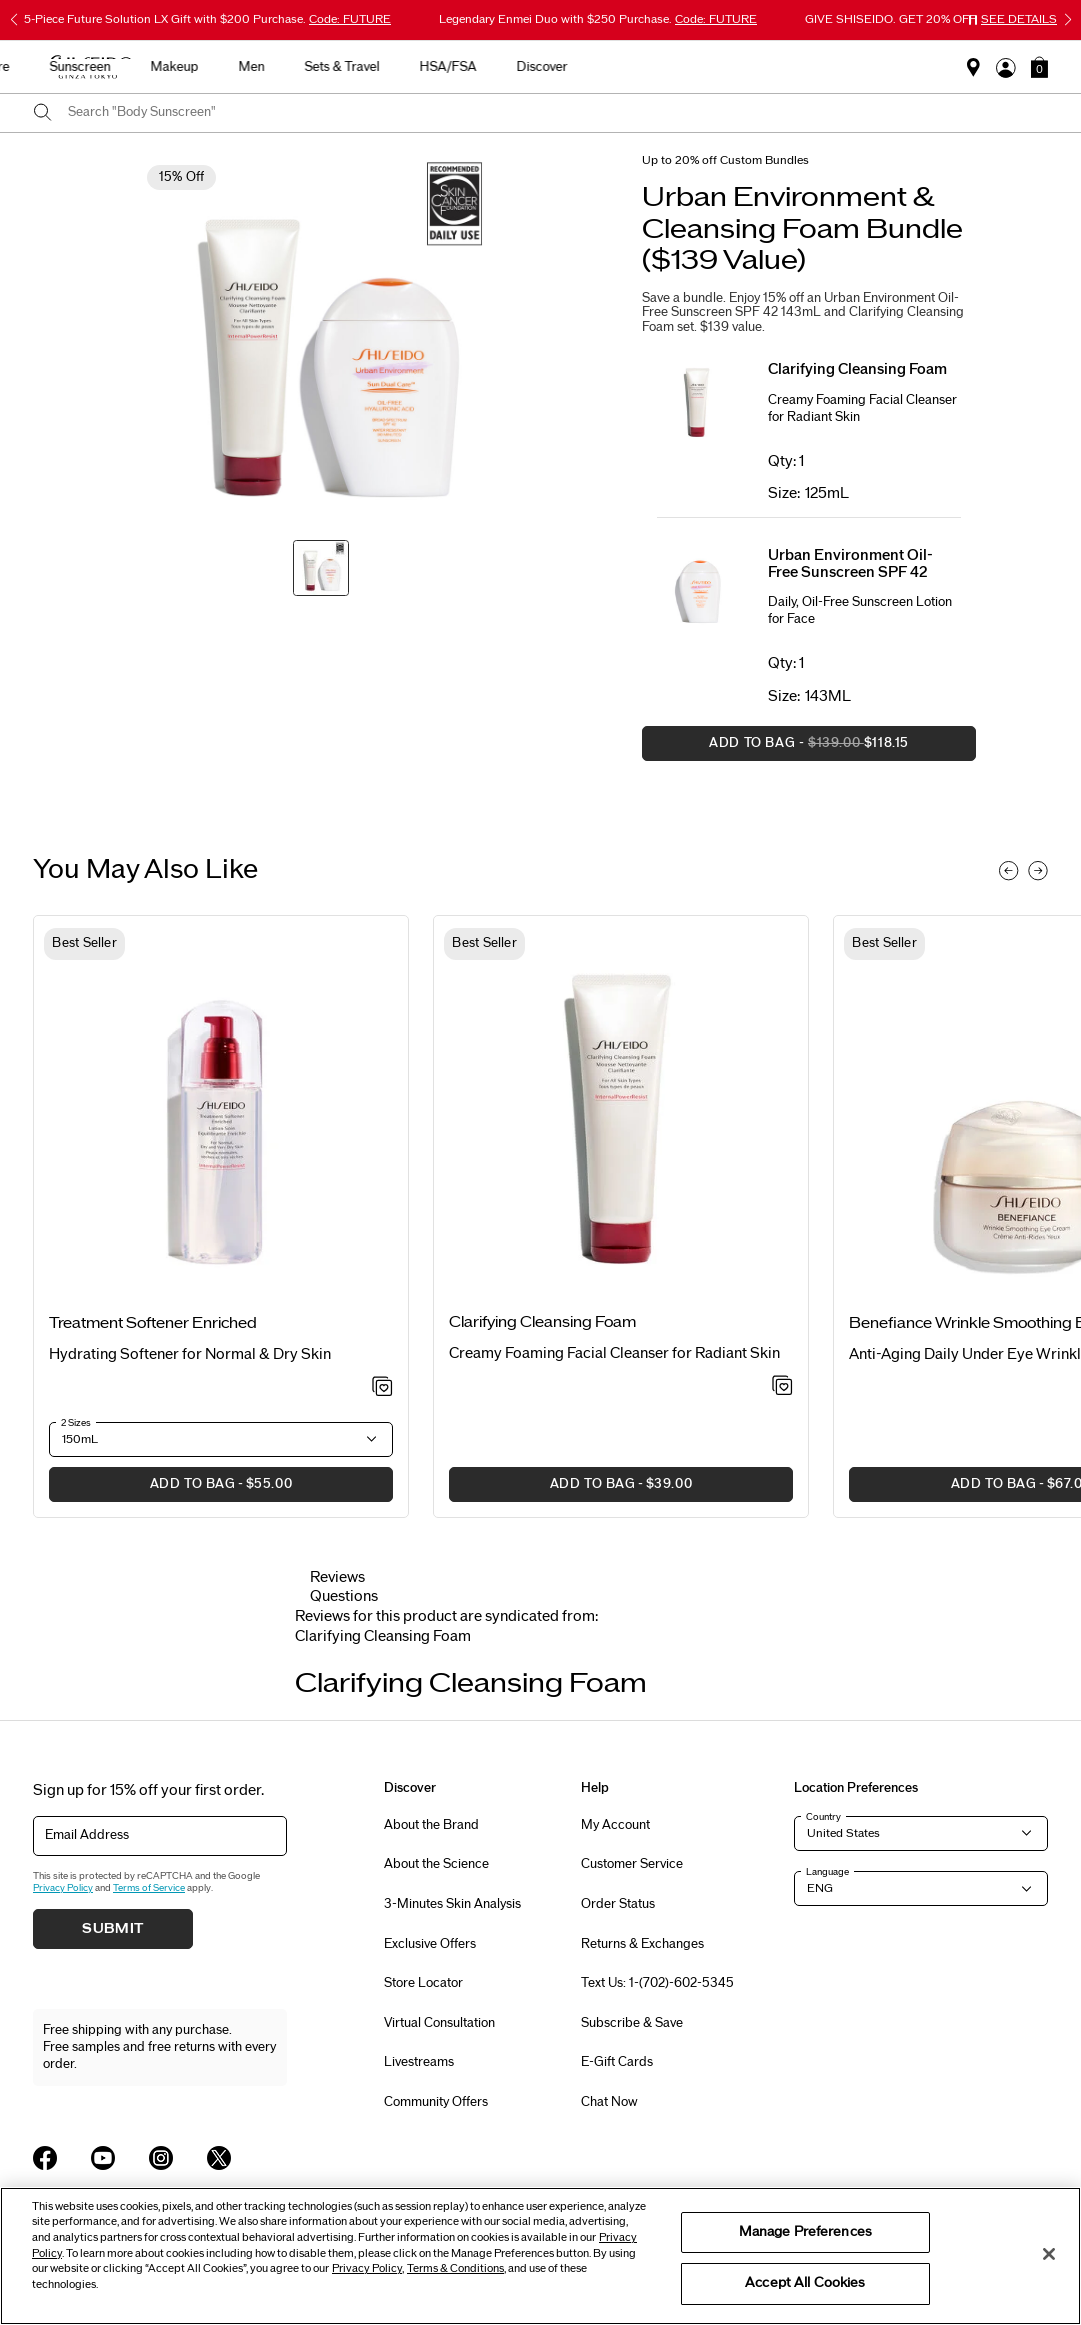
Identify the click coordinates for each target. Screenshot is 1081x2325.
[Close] (1049, 2254)
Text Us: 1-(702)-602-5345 (657, 1983)
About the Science (436, 1864)
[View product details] (221, 1123)
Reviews (337, 1577)
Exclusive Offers (430, 1944)
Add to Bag (775, 748)
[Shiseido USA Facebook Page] (45, 2158)
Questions (344, 1596)
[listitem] (221, 1216)
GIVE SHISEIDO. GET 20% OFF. (931, 19)
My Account (615, 1825)
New (282, 67)
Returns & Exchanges (642, 1944)
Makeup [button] (552, 67)
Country (823, 1817)
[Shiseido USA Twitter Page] (219, 2158)
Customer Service (632, 1864)
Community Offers (436, 2102)
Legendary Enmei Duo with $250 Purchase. (598, 19)
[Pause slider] (973, 20)
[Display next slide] (1038, 871)
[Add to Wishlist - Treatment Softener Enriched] (382, 1388)
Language (827, 1872)
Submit (113, 1929)
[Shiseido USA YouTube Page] (103, 2158)
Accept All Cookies (805, 2283)
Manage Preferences (805, 2232)
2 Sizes (76, 1423)
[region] (540, 2256)
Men (629, 67)
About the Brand (431, 1825)
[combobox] (558, 113)
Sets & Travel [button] (719, 67)
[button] (1039, 67)
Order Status (618, 1904)
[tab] (383, 1636)
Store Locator (423, 1983)
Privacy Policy (63, 1888)
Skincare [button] (361, 67)
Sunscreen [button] (457, 67)
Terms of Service (149, 1888)
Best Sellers (195, 67)
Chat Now (609, 2102)
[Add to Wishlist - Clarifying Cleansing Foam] (782, 1387)
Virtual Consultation (439, 2023)
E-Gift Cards (617, 2062)
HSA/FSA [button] (825, 67)
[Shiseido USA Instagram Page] (161, 2158)
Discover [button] (919, 67)
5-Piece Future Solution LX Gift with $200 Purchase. (207, 19)
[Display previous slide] (1009, 871)
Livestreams (419, 2062)
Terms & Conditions (455, 2268)
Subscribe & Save (632, 2023)
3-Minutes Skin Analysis (452, 1904)
